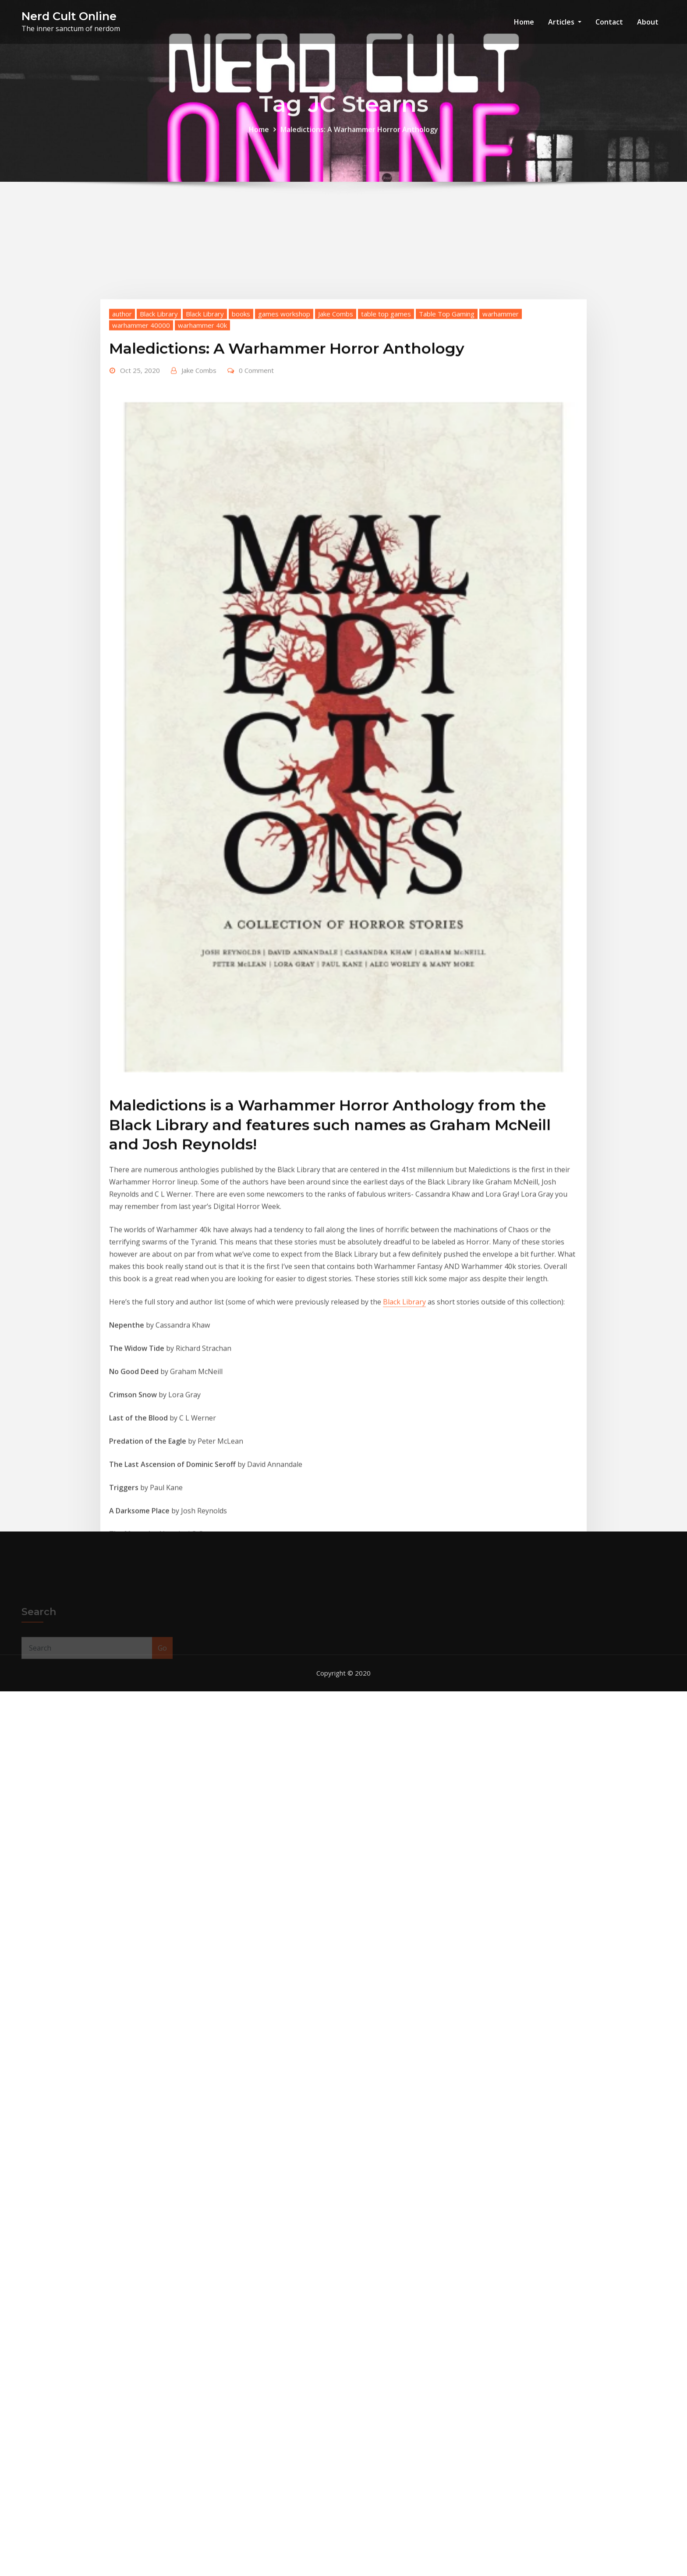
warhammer (500, 511)
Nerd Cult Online (69, 16)
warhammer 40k (202, 523)
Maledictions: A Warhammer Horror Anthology (359, 136)
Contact (609, 22)
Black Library (159, 511)
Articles (564, 22)
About (648, 22)
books (241, 511)
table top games (386, 511)
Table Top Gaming (447, 511)
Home (524, 22)
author (122, 511)
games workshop (284, 511)
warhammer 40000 (141, 523)
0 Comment (256, 568)
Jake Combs (335, 511)
